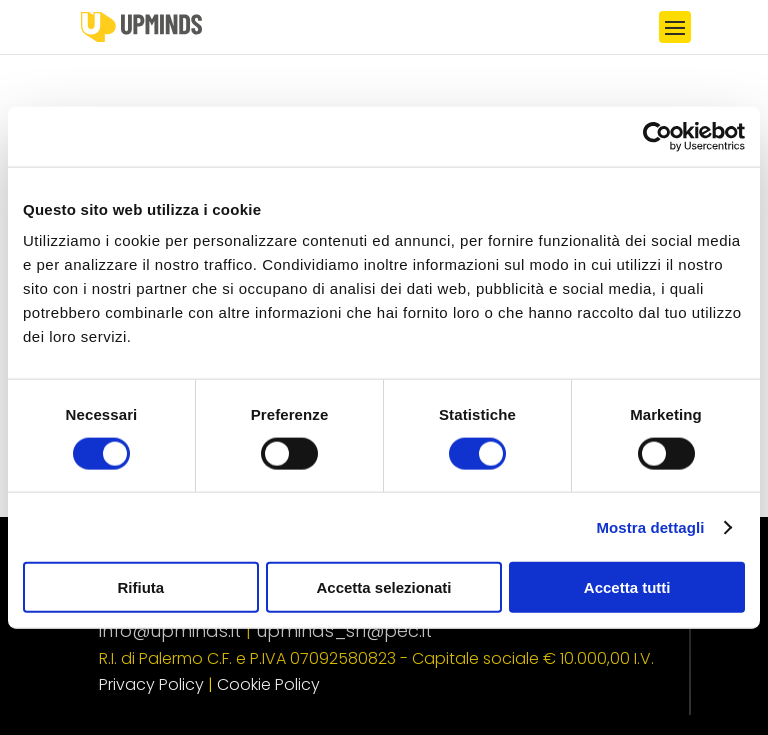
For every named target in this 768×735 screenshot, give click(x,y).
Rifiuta (140, 587)
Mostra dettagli (650, 526)
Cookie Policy (268, 684)
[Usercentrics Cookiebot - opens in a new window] (657, 136)
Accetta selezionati (383, 587)
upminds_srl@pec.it (344, 630)
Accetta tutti (627, 587)
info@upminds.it (170, 630)
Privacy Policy (151, 684)
